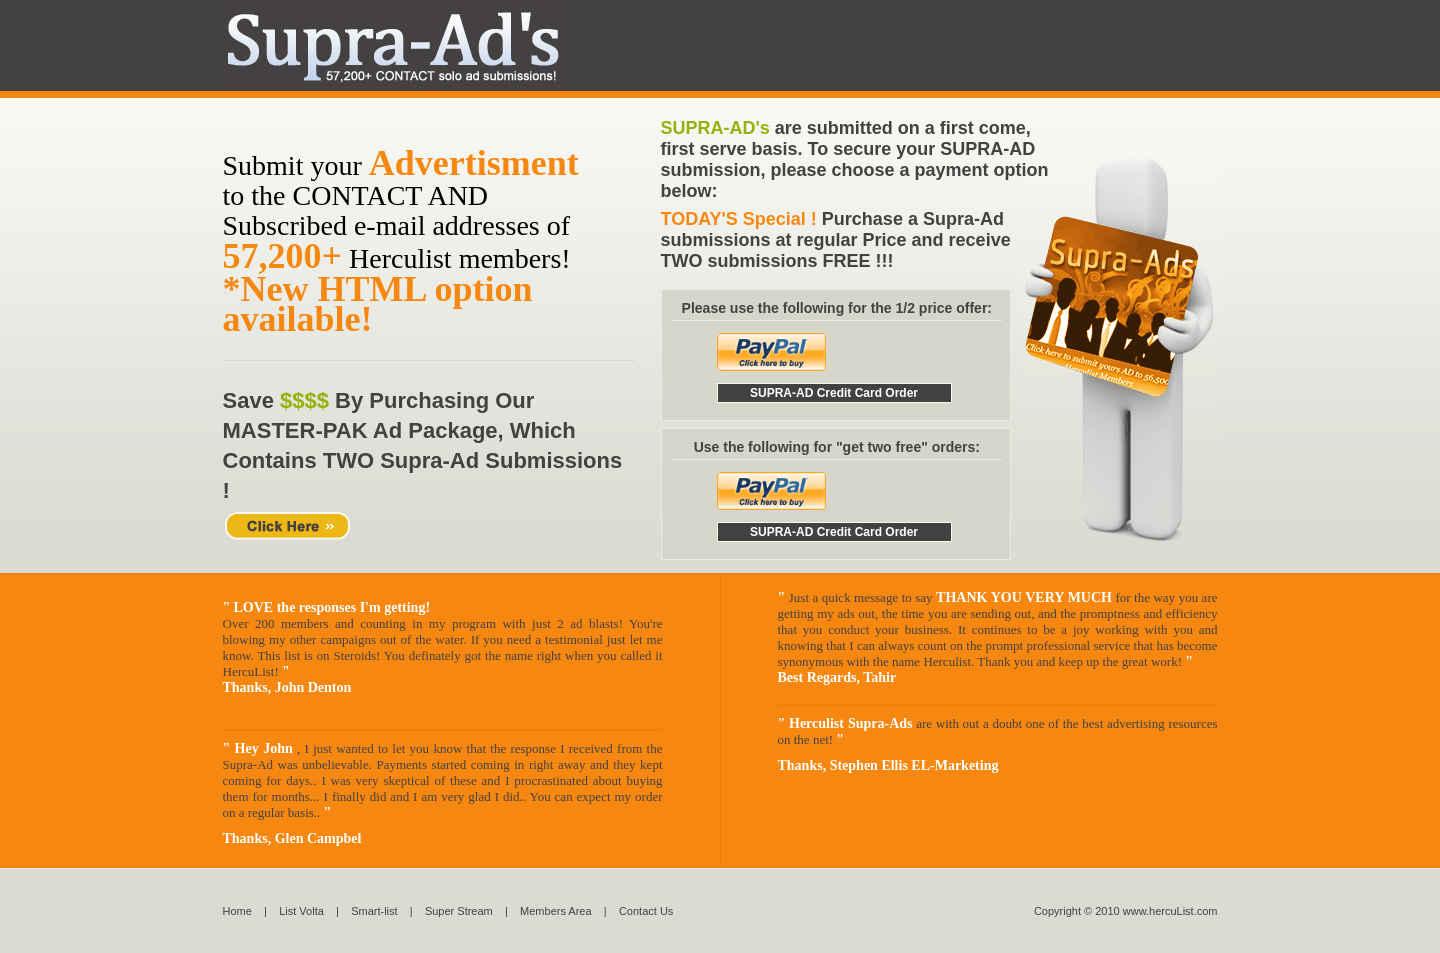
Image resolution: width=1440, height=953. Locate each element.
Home (237, 911)
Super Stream (459, 911)
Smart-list (374, 911)
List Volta (300, 911)
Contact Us (646, 911)
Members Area (556, 911)
